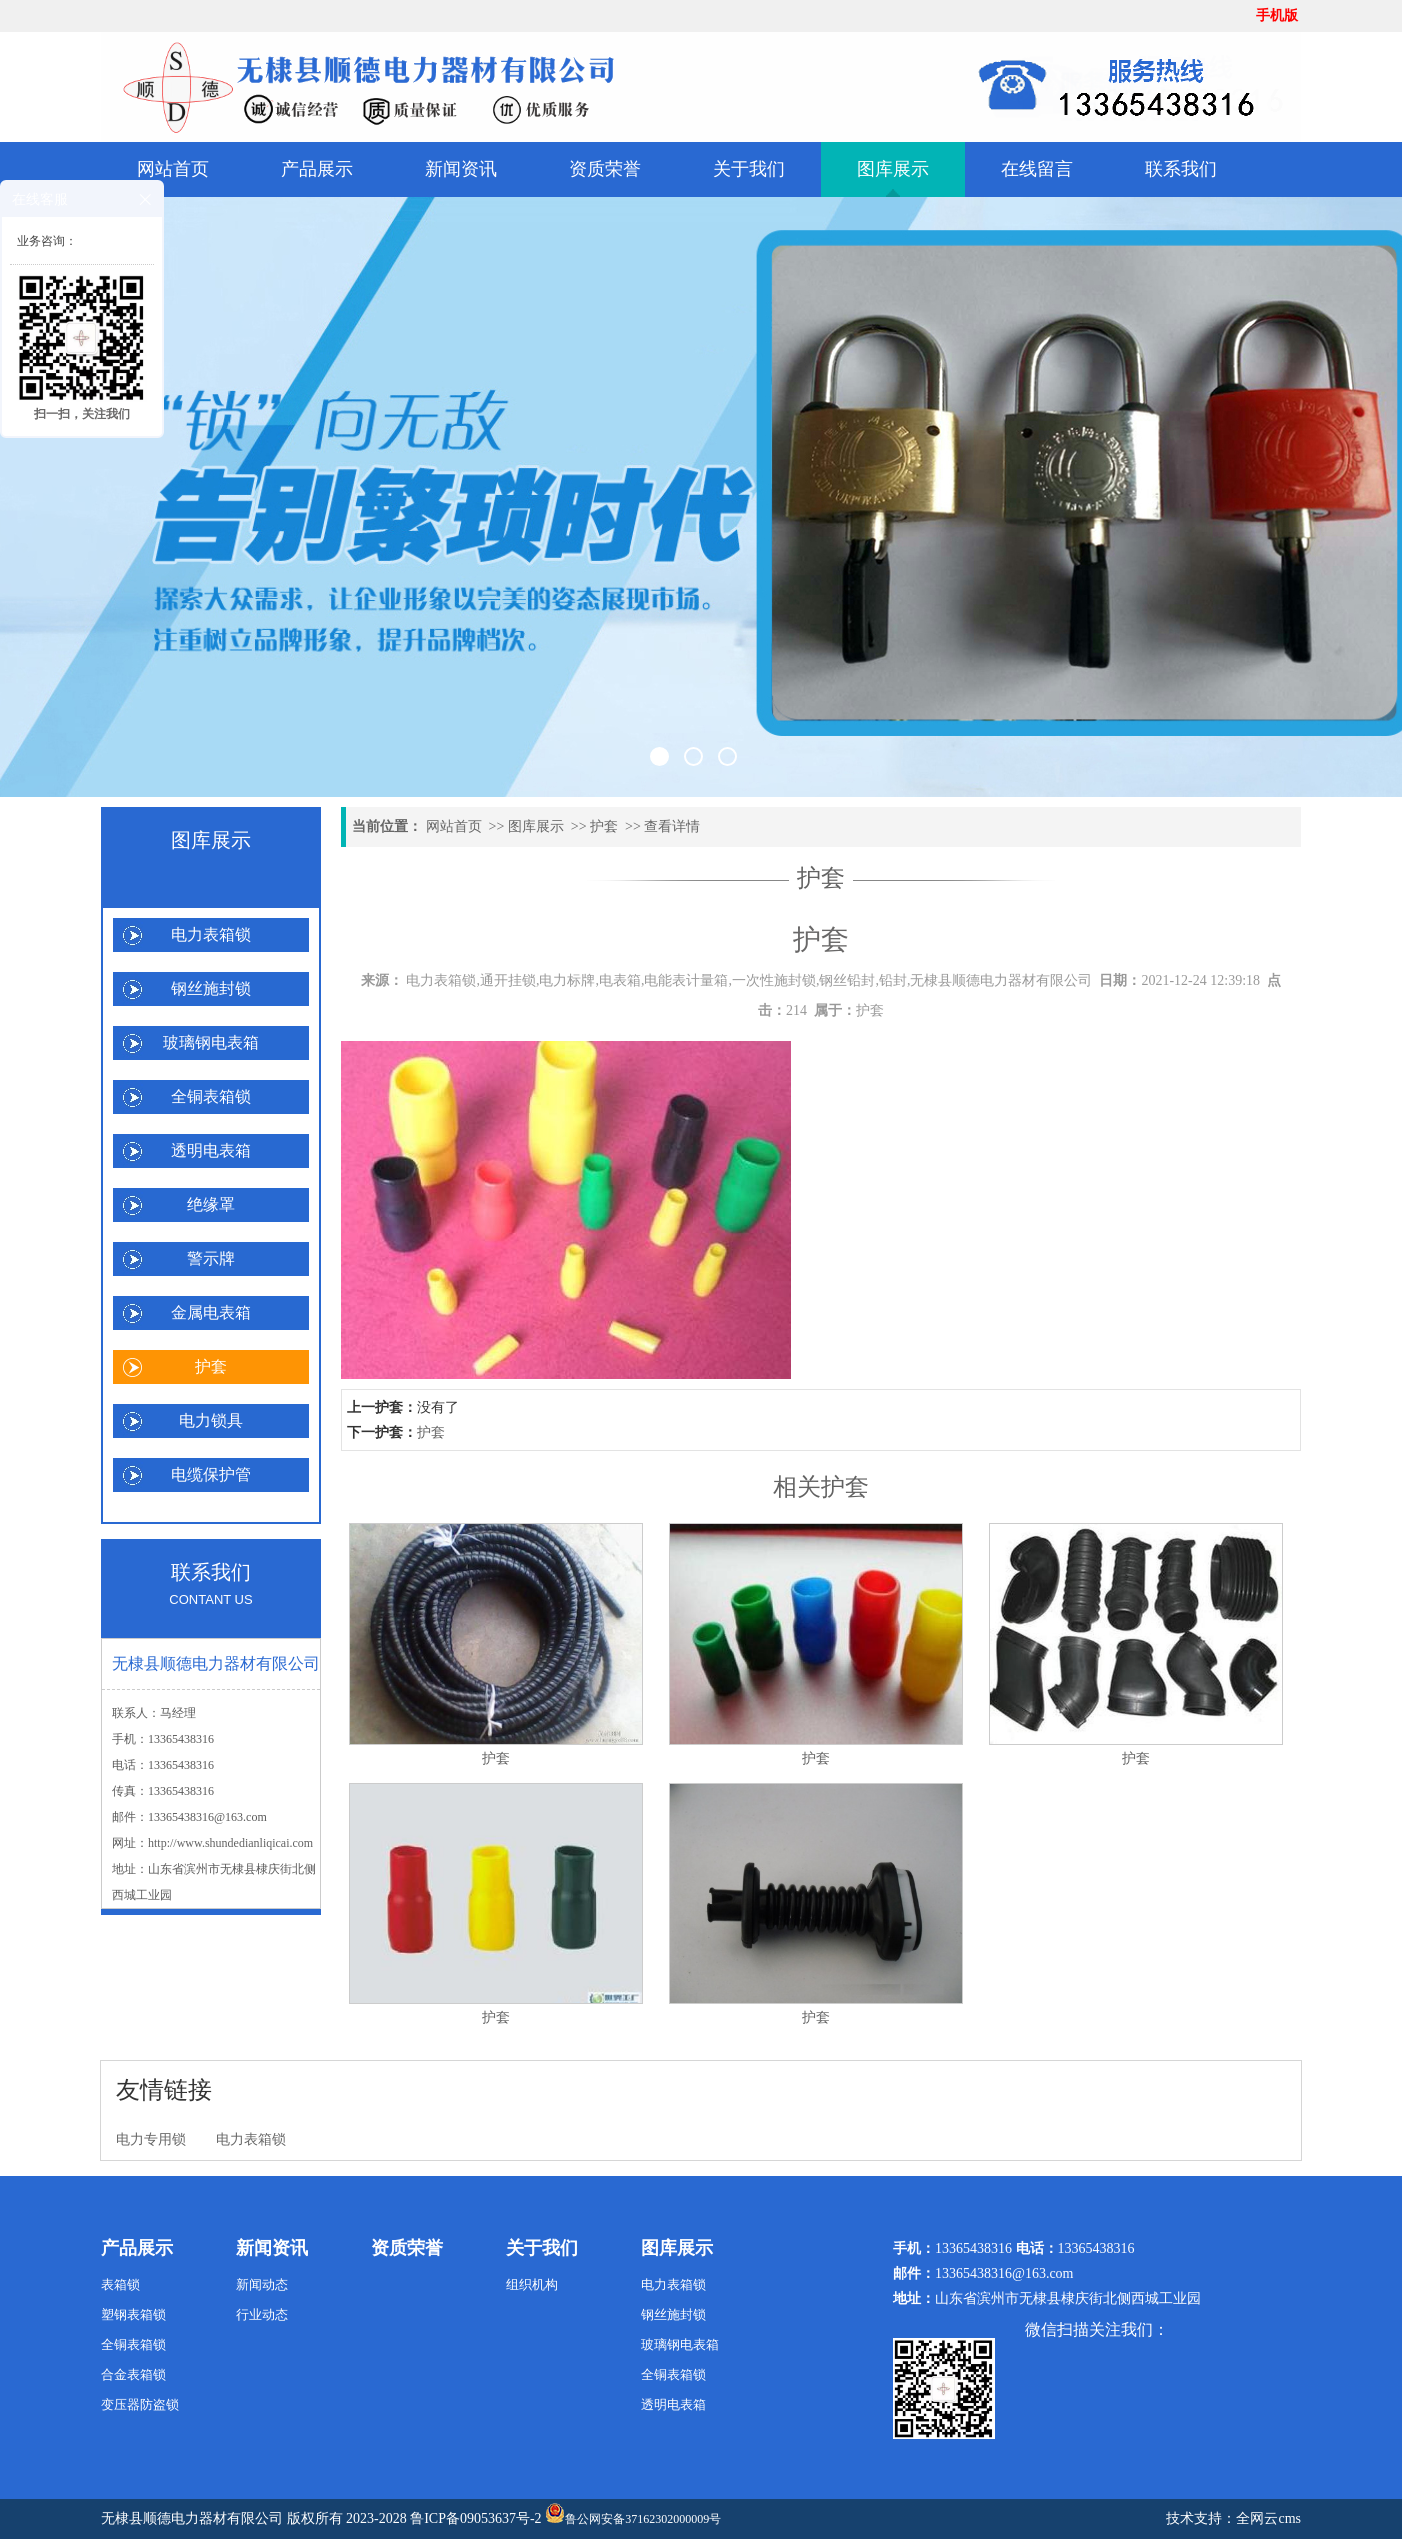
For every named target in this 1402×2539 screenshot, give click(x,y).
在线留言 (1037, 169)
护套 (211, 1366)
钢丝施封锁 (211, 988)
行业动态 (262, 2314)
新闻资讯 (461, 169)
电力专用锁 (151, 2139)
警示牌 (211, 1258)
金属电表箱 (211, 1312)
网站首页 (173, 169)
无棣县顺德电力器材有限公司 (192, 2518)
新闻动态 (262, 2284)
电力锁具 (211, 1420)
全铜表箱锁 (211, 1096)
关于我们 (749, 169)
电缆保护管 (211, 1474)
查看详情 (672, 826)
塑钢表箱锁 (133, 2314)
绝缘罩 (211, 1204)
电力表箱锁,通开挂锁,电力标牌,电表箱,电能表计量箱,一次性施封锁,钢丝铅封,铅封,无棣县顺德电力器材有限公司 (749, 980)
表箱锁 (120, 2284)
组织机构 (532, 2284)
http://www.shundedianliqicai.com (230, 1843)
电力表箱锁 (211, 934)
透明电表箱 (211, 1150)
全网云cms (1268, 2518)
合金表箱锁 (133, 2374)
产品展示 (317, 169)
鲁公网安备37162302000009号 (633, 2514)
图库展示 (893, 169)
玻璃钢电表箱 (211, 1042)
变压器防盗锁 (140, 2404)
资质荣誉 (605, 169)
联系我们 (1181, 169)
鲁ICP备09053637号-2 (475, 2518)
